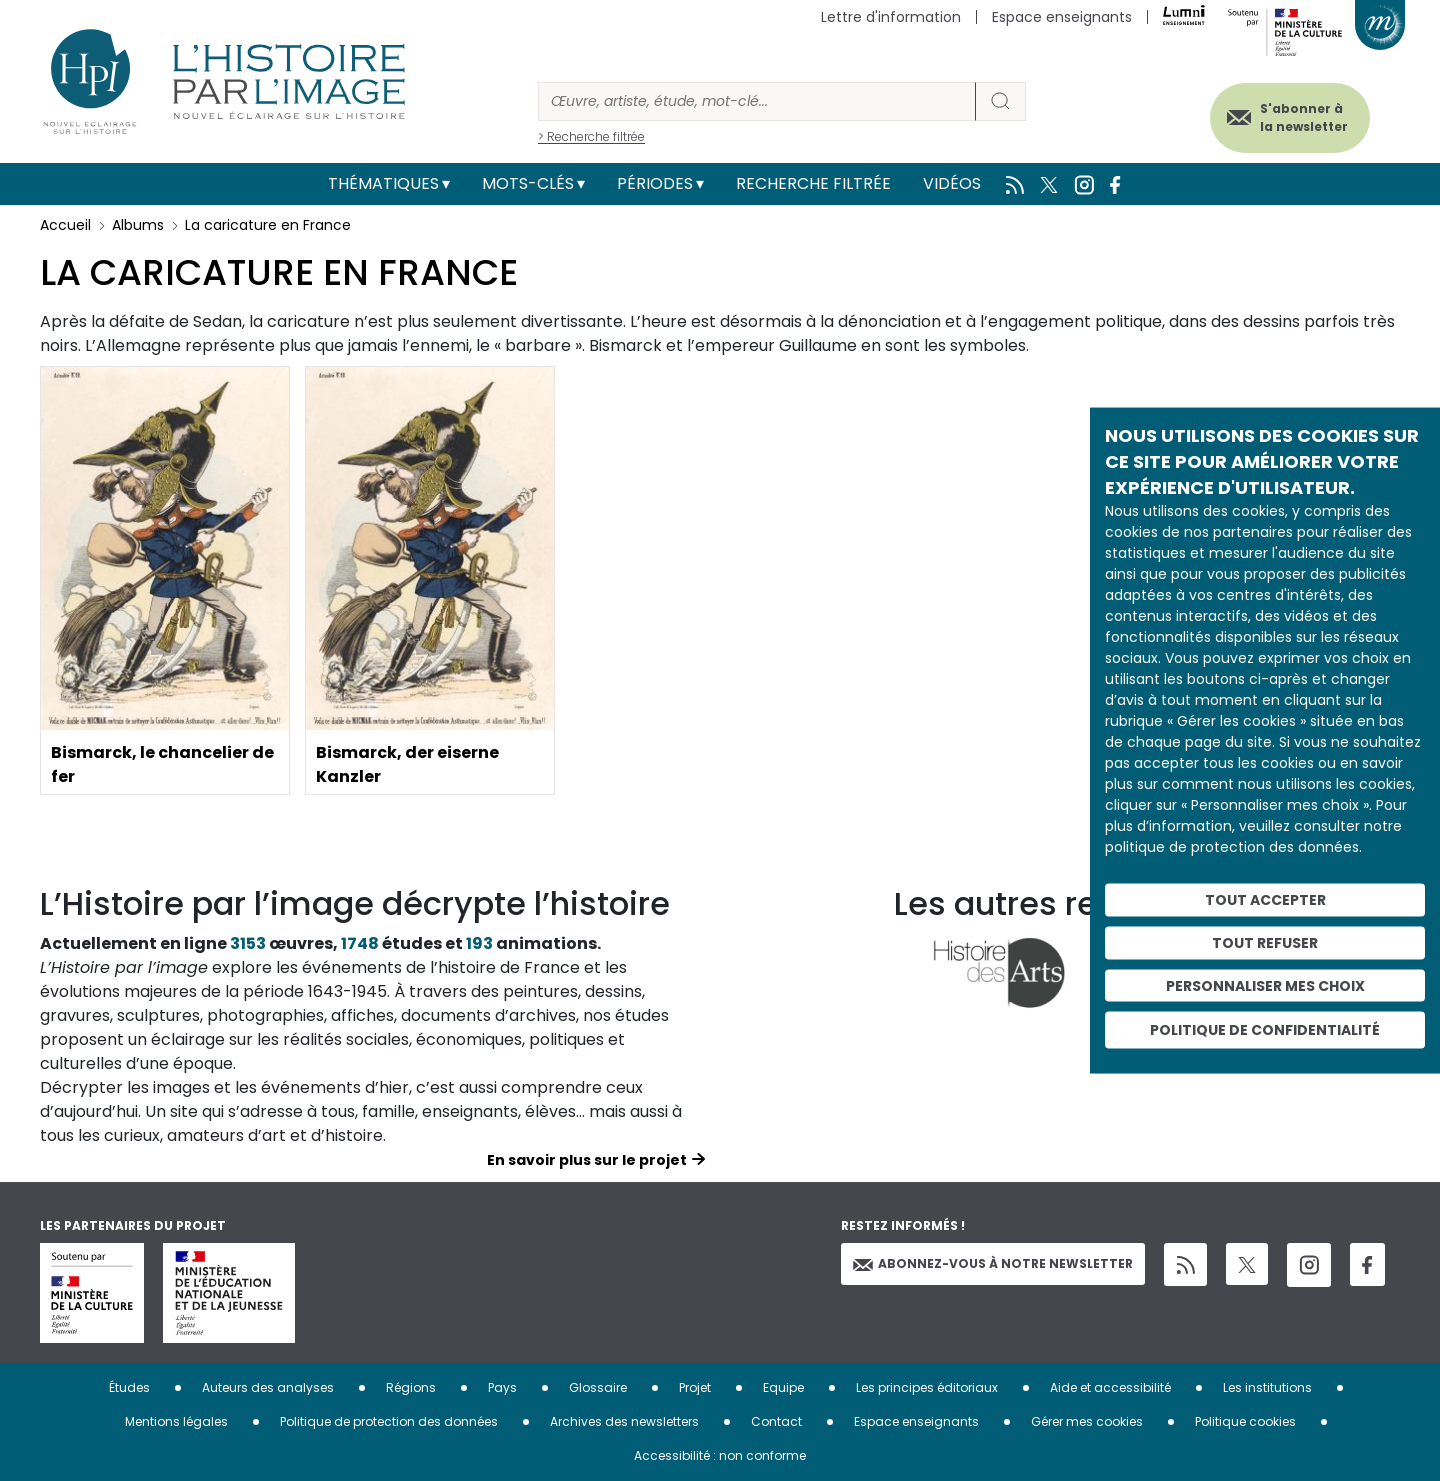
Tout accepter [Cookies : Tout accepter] (1265, 900)
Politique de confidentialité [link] (1265, 1030)
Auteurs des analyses (268, 1387)
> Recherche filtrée (591, 136)
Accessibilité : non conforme (720, 1455)
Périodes (655, 183)
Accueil (65, 225)
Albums (138, 225)
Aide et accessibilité (1110, 1387)
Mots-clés (528, 183)
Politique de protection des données (389, 1421)
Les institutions (1267, 1387)
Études (129, 1387)
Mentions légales (176, 1421)
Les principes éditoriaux (927, 1387)
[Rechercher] (757, 101)
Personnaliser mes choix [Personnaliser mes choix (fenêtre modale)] (1265, 985)
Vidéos (952, 183)
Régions (411, 1387)
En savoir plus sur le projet (587, 1160)
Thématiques (383, 183)
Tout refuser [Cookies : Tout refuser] (1265, 942)
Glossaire (598, 1387)
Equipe (783, 1387)
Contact (776, 1421)
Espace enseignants (1062, 17)
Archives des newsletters (624, 1421)
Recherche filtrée (813, 183)
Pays (502, 1387)
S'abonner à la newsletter (1304, 117)
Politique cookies (1245, 1421)
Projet (695, 1387)
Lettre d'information (891, 17)
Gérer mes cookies (1087, 1421)
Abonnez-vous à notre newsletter (993, 1263)
